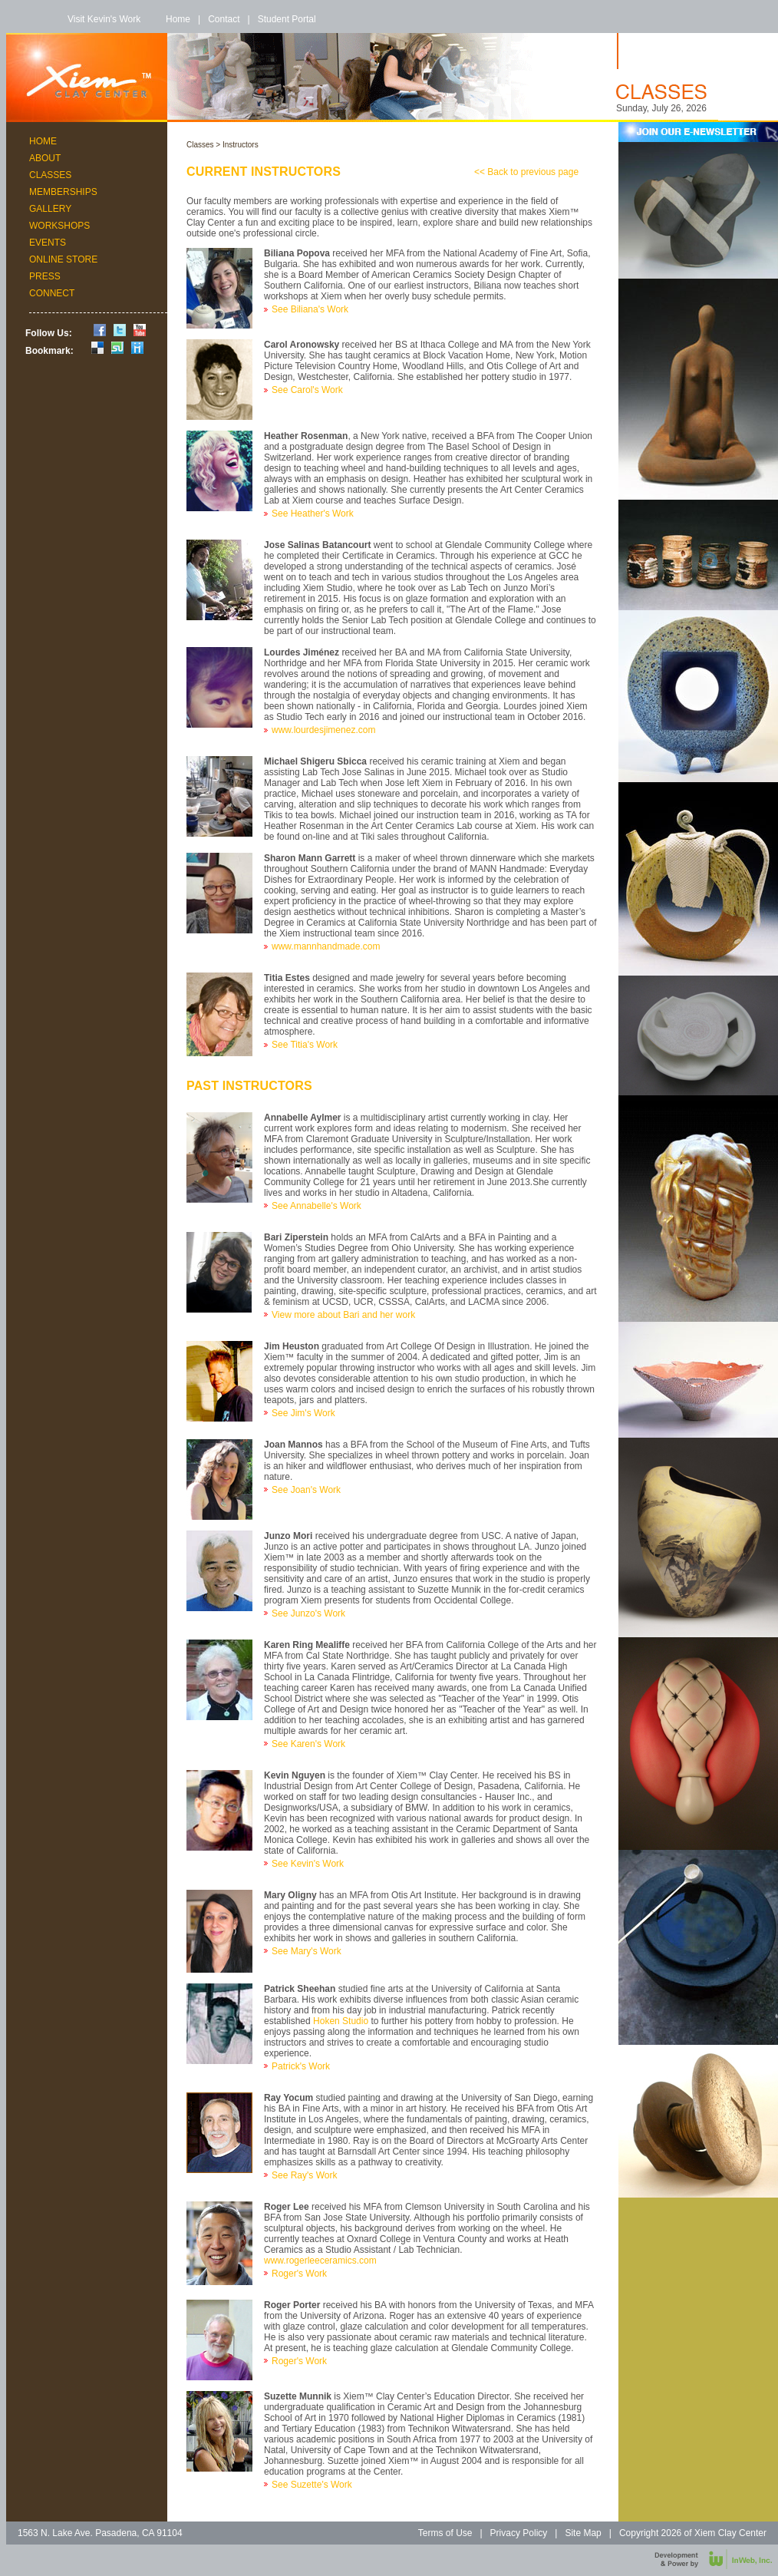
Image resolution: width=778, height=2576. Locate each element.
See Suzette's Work (312, 2484)
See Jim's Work (303, 1413)
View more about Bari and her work (343, 1314)
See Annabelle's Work (316, 1205)
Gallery (50, 208)
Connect (51, 293)
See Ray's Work (304, 2175)
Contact (223, 19)
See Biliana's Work (310, 309)
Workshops (59, 225)
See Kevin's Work (308, 1863)
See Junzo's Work (308, 1613)
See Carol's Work (307, 390)
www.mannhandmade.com (326, 946)
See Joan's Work (306, 1490)
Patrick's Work (301, 2066)
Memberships (63, 192)
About (45, 158)
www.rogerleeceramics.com (320, 2260)
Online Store (63, 259)
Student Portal (287, 19)
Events (47, 242)
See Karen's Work (308, 1744)
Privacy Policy (519, 2533)
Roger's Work (299, 2273)
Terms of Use (445, 2533)
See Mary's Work (306, 1951)
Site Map (583, 2533)
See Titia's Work (305, 1044)
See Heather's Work (313, 513)
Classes (50, 175)
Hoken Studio (340, 2021)
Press (45, 276)
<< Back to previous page (526, 172)
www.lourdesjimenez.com (323, 730)
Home (178, 19)
